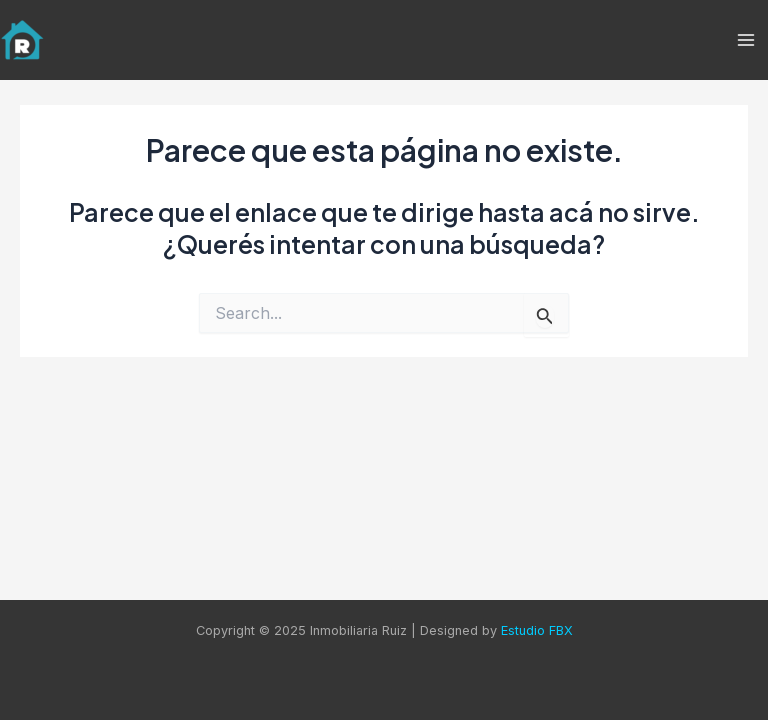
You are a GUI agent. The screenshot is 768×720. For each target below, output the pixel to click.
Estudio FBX (537, 630)
